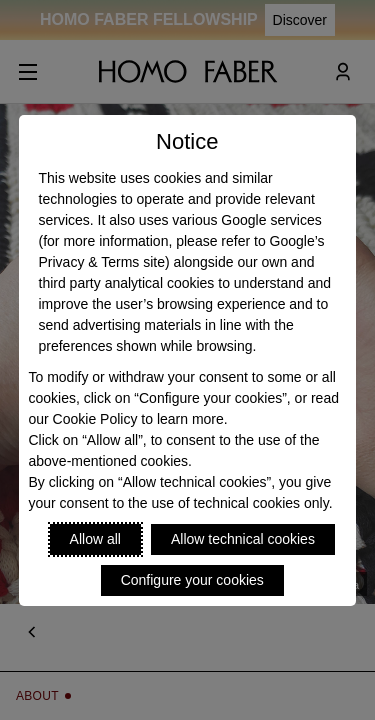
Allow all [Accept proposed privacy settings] (95, 539)
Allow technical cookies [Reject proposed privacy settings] (243, 539)
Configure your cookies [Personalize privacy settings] (192, 580)
